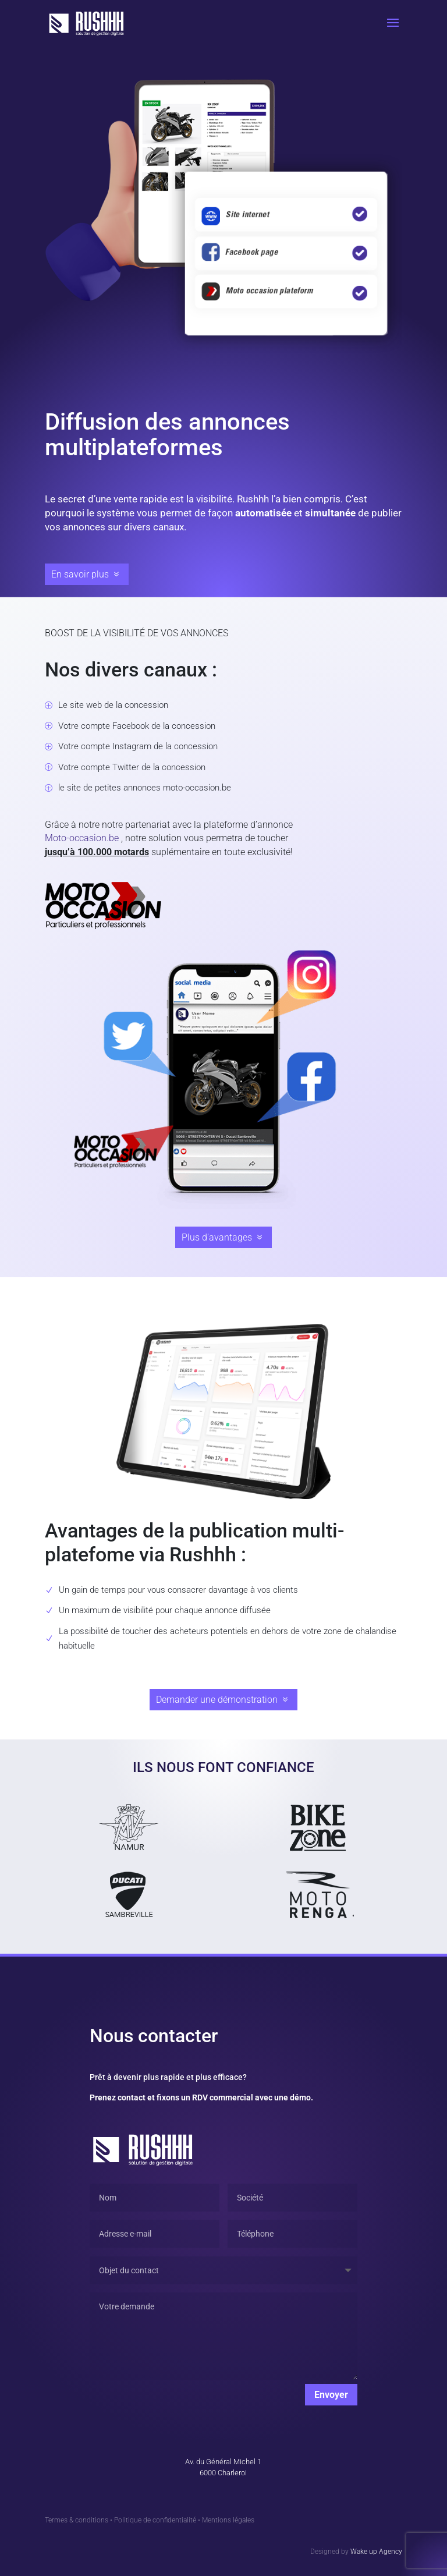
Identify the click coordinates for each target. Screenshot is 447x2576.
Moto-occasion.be (82, 838)
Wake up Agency (376, 2551)
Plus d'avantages (217, 1237)
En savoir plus (80, 574)
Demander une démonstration (217, 1699)
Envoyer (331, 2394)
